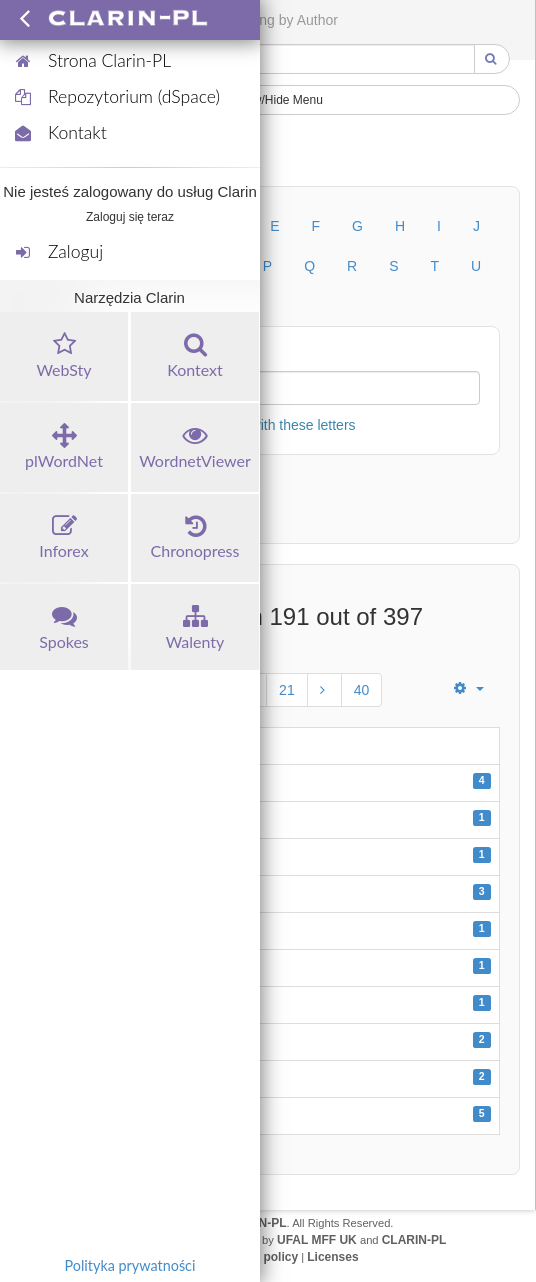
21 (287, 690)
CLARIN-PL (414, 1240)
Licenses (332, 1257)
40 (362, 690)
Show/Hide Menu (268, 100)
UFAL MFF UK (317, 1240)
